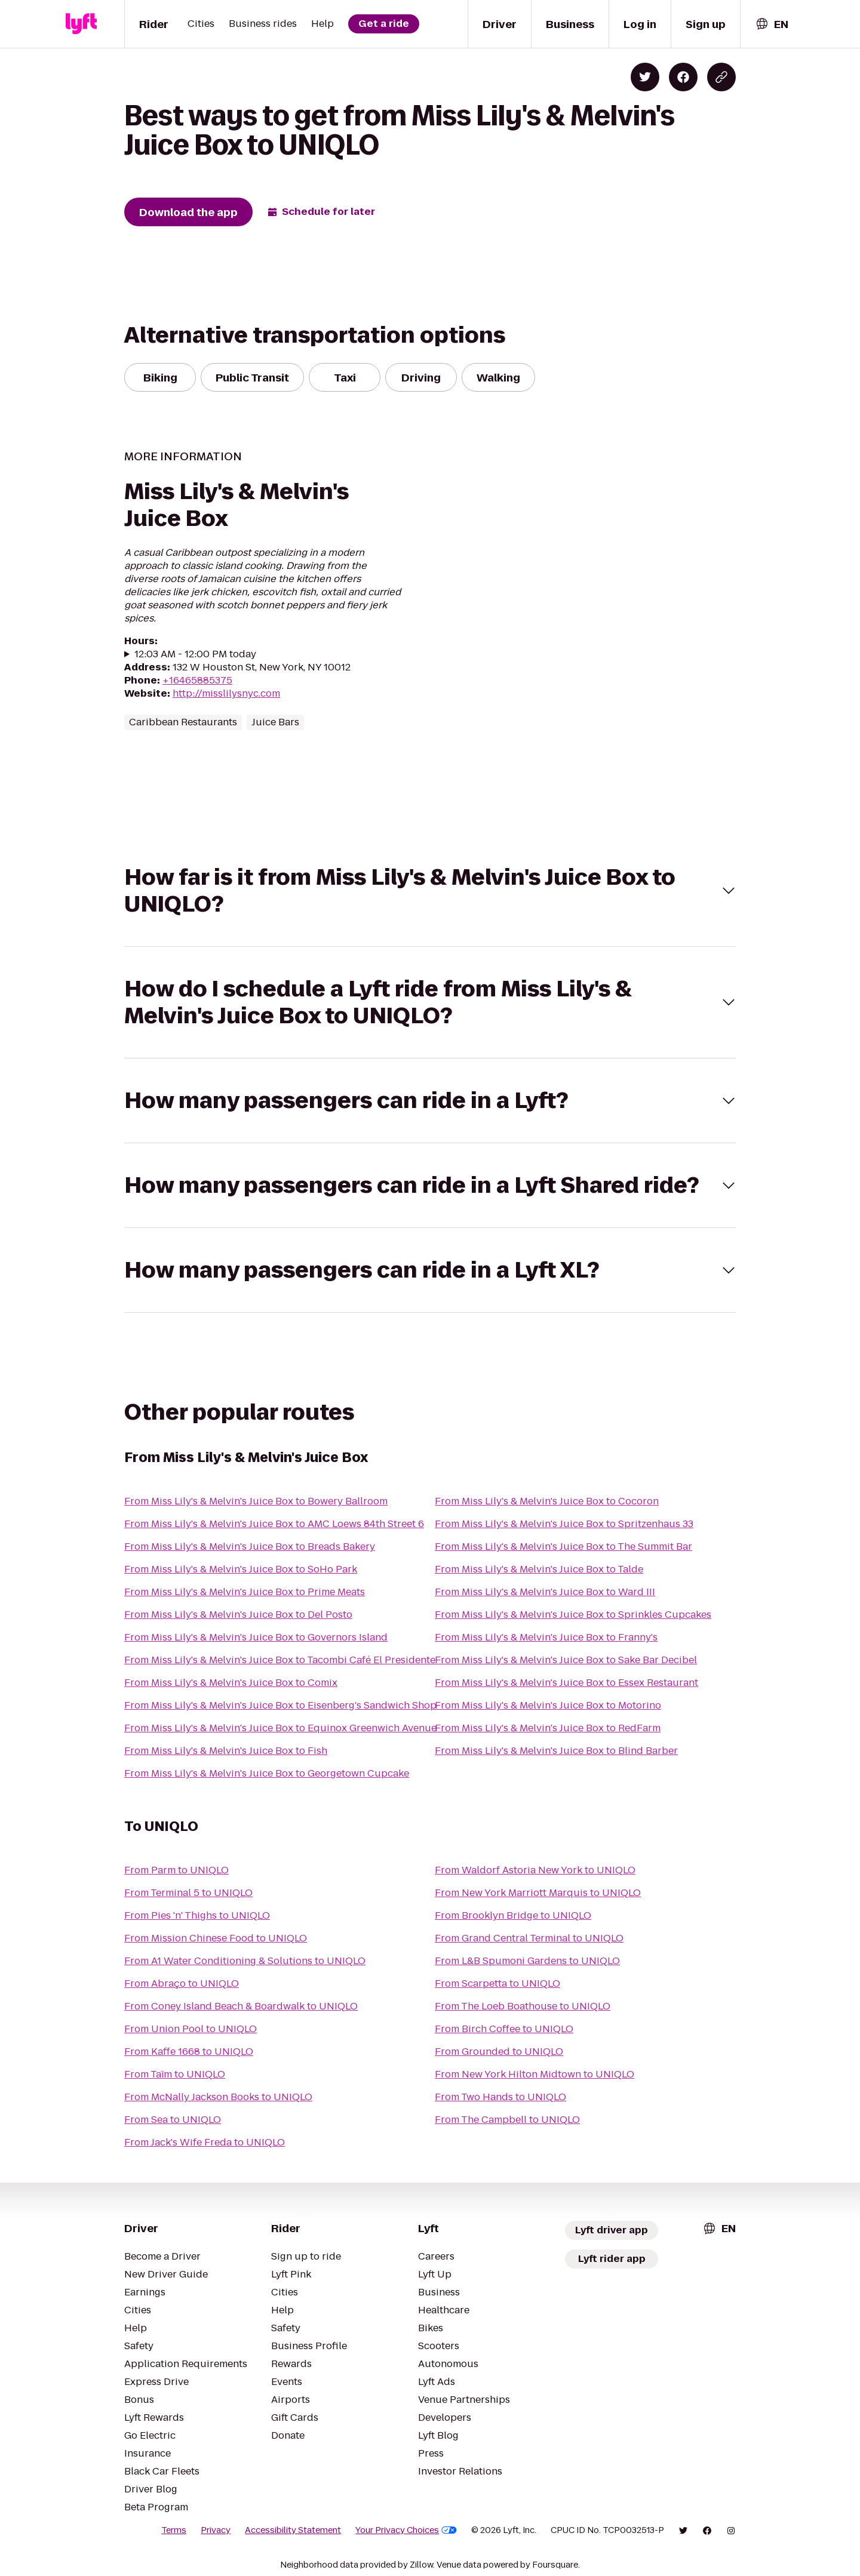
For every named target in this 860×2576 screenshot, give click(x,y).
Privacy (216, 2530)
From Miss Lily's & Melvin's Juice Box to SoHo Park (240, 1569)
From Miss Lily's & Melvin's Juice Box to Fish (225, 1751)
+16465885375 (197, 680)
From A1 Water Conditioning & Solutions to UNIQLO (245, 1961)
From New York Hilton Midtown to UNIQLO (534, 2074)
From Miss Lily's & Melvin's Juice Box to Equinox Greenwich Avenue (280, 1728)
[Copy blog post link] (721, 77)
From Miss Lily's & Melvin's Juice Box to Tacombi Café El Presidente (279, 1660)
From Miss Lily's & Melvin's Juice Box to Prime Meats (244, 1592)
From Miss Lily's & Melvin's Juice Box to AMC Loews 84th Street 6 (274, 1524)
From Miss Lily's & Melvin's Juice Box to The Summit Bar (563, 1546)
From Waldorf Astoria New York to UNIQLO (535, 1870)
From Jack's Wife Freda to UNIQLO (204, 2142)
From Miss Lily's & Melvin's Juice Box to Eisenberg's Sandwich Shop (280, 1705)
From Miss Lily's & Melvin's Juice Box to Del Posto (238, 1614)
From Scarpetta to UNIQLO (497, 1983)
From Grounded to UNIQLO (499, 2051)
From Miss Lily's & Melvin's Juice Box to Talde (539, 1569)
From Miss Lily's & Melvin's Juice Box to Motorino (548, 1705)
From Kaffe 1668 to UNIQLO (188, 2051)
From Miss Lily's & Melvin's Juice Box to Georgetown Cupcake (266, 1773)
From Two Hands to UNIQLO (500, 2097)
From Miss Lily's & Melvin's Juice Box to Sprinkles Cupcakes (573, 1614)
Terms (173, 2530)
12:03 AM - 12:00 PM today (195, 654)
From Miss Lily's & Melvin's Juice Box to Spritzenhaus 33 (564, 1524)
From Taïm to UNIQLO (174, 2074)
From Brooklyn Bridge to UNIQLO (513, 1915)
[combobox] (771, 24)
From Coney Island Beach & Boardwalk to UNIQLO (241, 2006)
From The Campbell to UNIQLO (507, 2119)
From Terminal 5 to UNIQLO (188, 1893)
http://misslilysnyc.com (226, 693)
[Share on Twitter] (645, 77)
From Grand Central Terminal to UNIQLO (529, 1938)
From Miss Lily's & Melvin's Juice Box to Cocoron (547, 1501)
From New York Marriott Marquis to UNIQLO (538, 1893)
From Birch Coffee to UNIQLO (504, 2029)
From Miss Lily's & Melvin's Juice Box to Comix (230, 1682)
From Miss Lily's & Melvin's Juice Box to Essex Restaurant (566, 1682)
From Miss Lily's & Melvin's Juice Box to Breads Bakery (249, 1546)
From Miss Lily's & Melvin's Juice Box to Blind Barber (556, 1751)
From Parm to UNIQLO (176, 1870)
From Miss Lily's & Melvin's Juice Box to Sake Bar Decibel (566, 1660)
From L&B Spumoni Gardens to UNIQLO (527, 1961)
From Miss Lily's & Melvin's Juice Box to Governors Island (256, 1637)
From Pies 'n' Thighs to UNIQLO (197, 1915)
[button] (430, 891)
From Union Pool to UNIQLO (190, 2029)
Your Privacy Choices (406, 2530)
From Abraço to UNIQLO (181, 1983)
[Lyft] (81, 24)
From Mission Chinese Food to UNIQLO (215, 1938)
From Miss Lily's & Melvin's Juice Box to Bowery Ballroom (256, 1501)
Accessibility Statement (293, 2530)
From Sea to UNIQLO (172, 2119)
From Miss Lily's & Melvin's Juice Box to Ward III (545, 1592)
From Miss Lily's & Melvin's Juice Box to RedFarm (548, 1728)
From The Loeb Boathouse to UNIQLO (522, 2006)
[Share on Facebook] (683, 77)
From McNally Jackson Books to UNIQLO (218, 2097)
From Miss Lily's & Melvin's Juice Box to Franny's (546, 1637)
